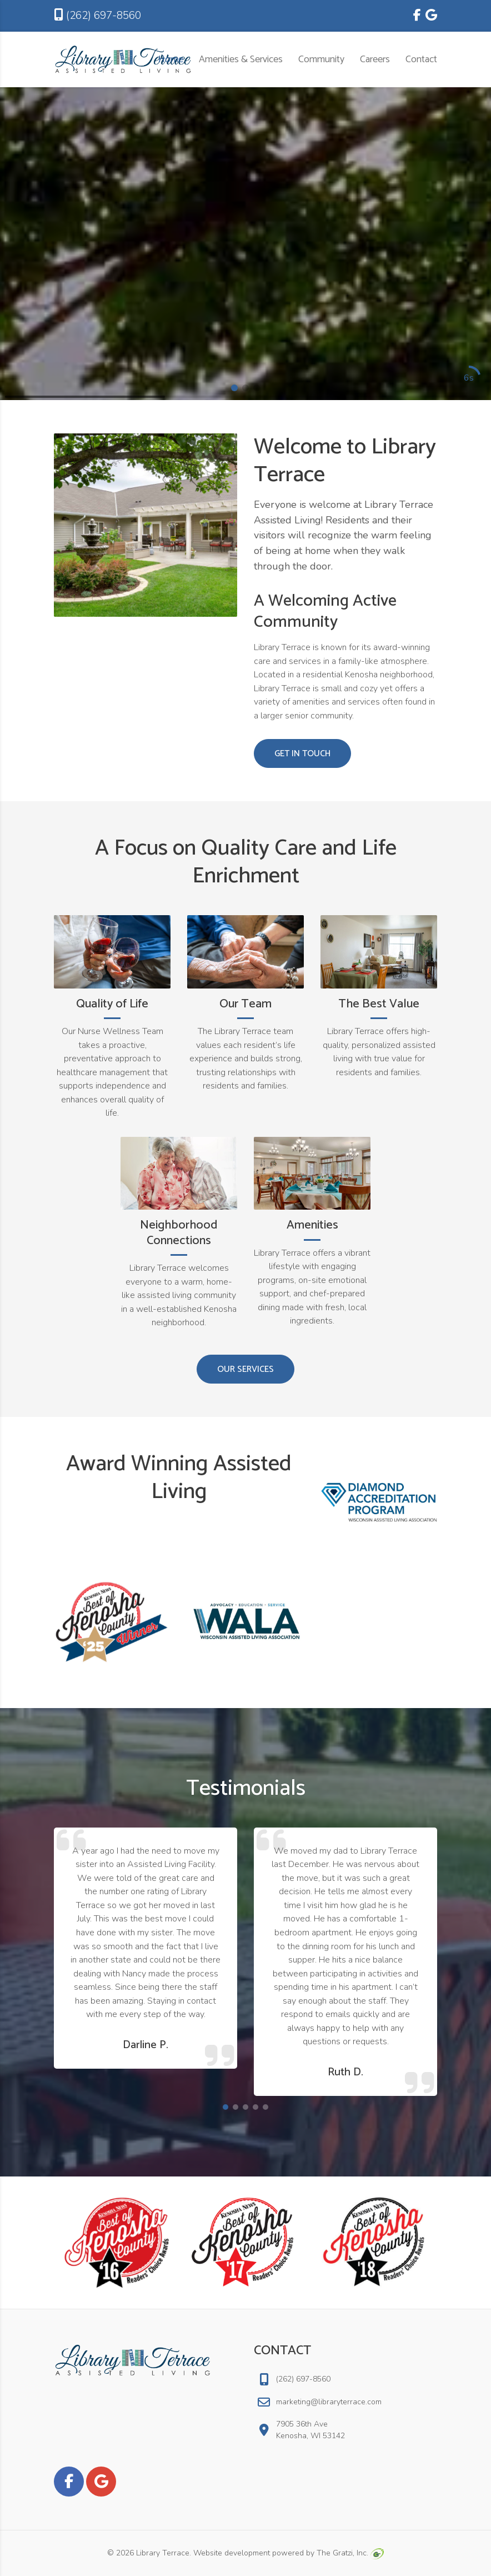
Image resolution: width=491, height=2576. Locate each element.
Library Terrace (162, 2553)
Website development (231, 2553)
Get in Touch (302, 753)
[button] (234, 388)
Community (321, 59)
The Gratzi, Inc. (350, 2553)
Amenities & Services (241, 59)
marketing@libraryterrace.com (329, 2402)
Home (170, 59)
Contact (421, 59)
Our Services (245, 1369)
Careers (375, 59)
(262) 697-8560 (97, 15)
